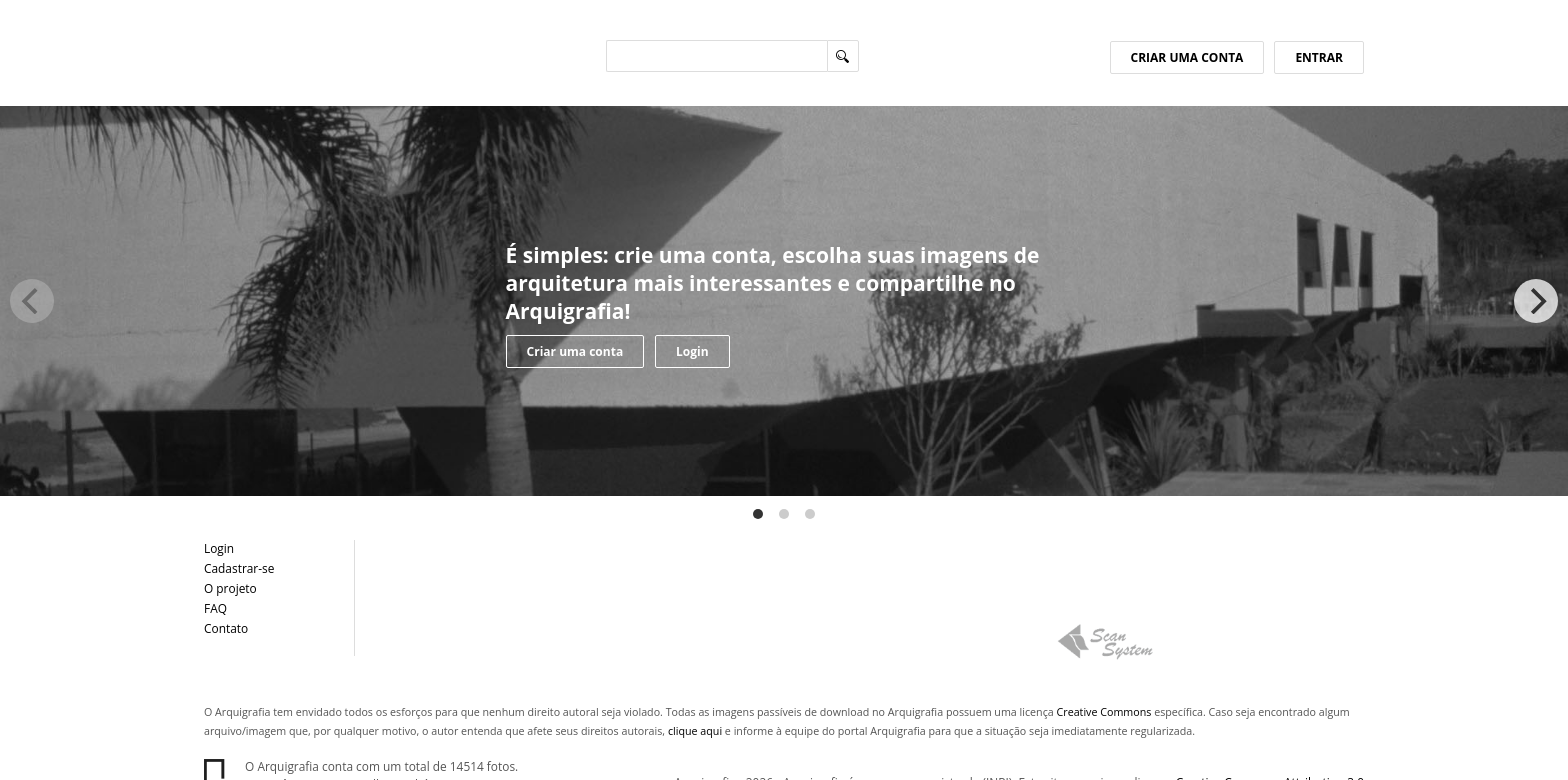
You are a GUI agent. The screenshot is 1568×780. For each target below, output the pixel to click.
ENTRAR (1319, 57)
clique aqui (695, 731)
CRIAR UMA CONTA (1187, 57)
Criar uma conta (575, 351)
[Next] (1536, 301)
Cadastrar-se (239, 568)
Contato (226, 628)
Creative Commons (1104, 712)
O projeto (230, 588)
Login (692, 351)
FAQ (215, 608)
